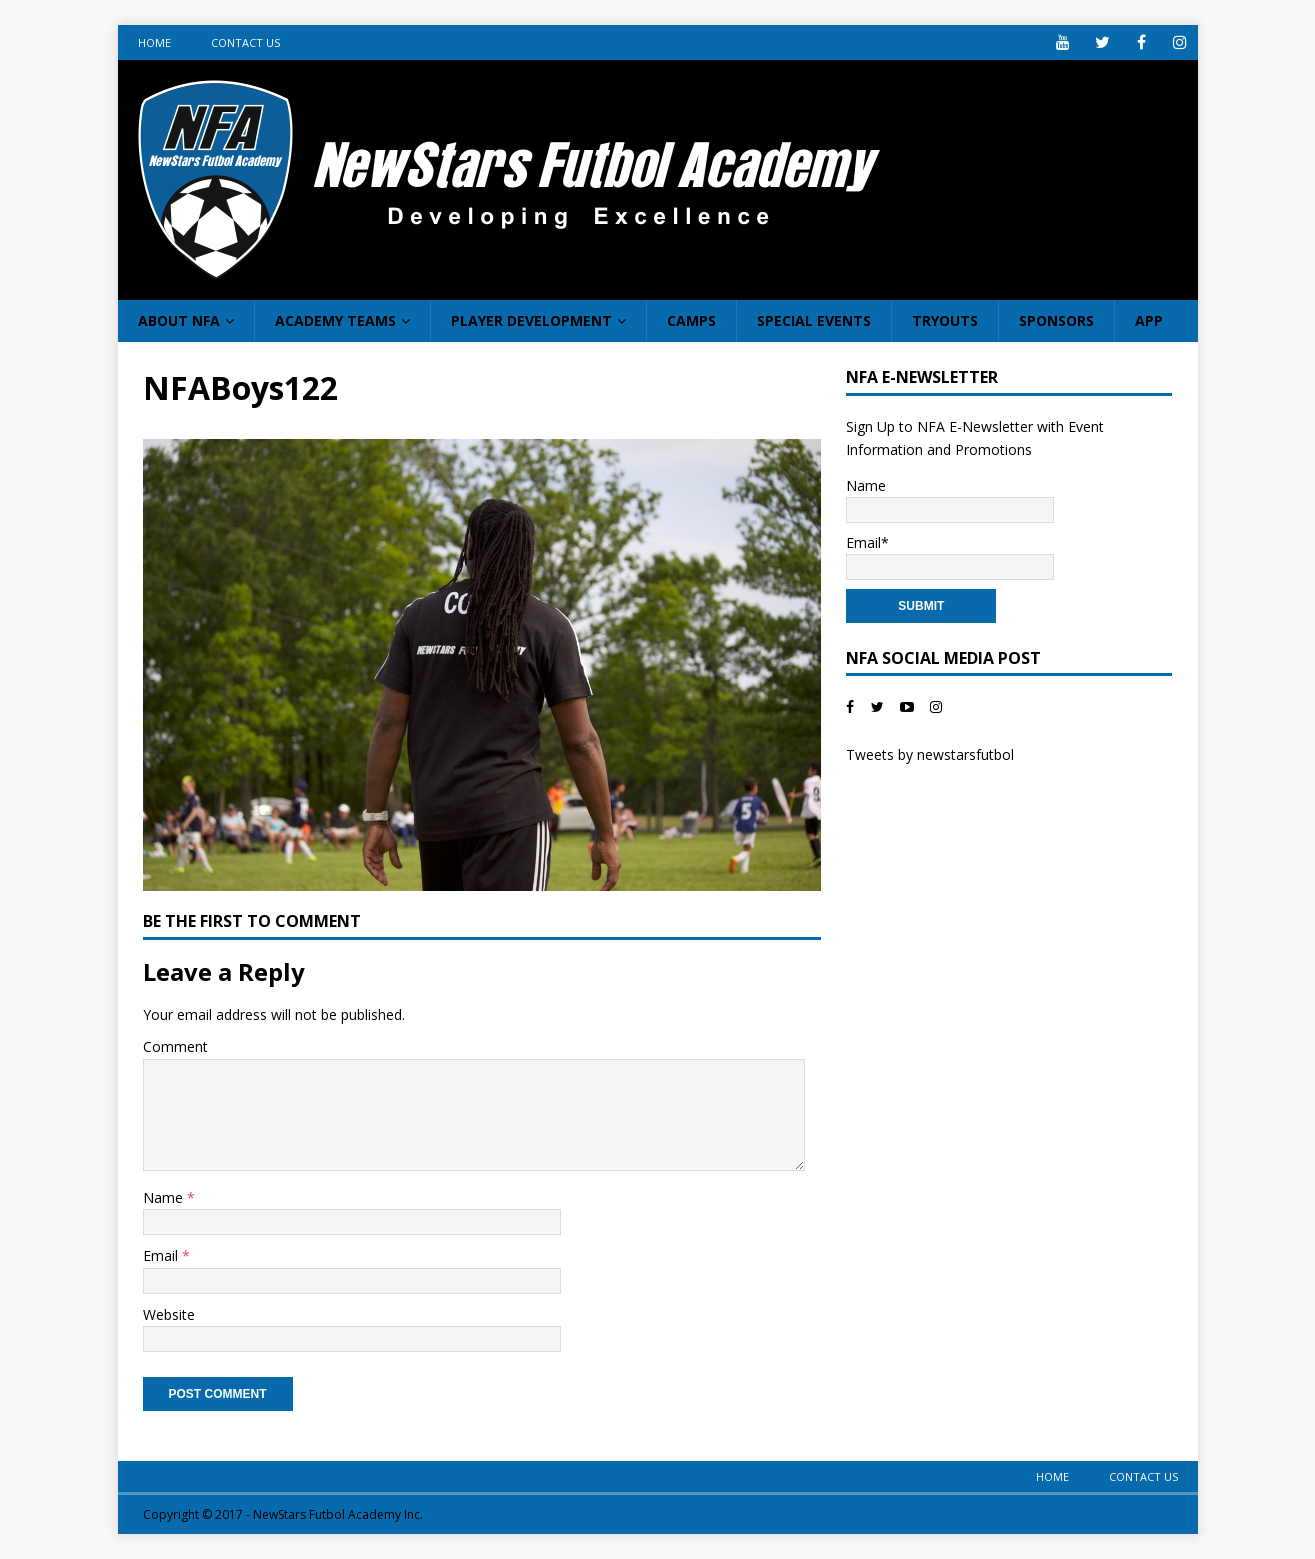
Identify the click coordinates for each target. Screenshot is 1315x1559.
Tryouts (945, 320)
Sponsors (1056, 320)
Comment (175, 1046)
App (1149, 320)
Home (154, 42)
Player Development (531, 320)
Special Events (814, 320)
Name (165, 1197)
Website (169, 1314)
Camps (691, 320)
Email (162, 1255)
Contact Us (245, 42)
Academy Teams (335, 320)
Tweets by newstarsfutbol (930, 754)
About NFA (179, 320)
